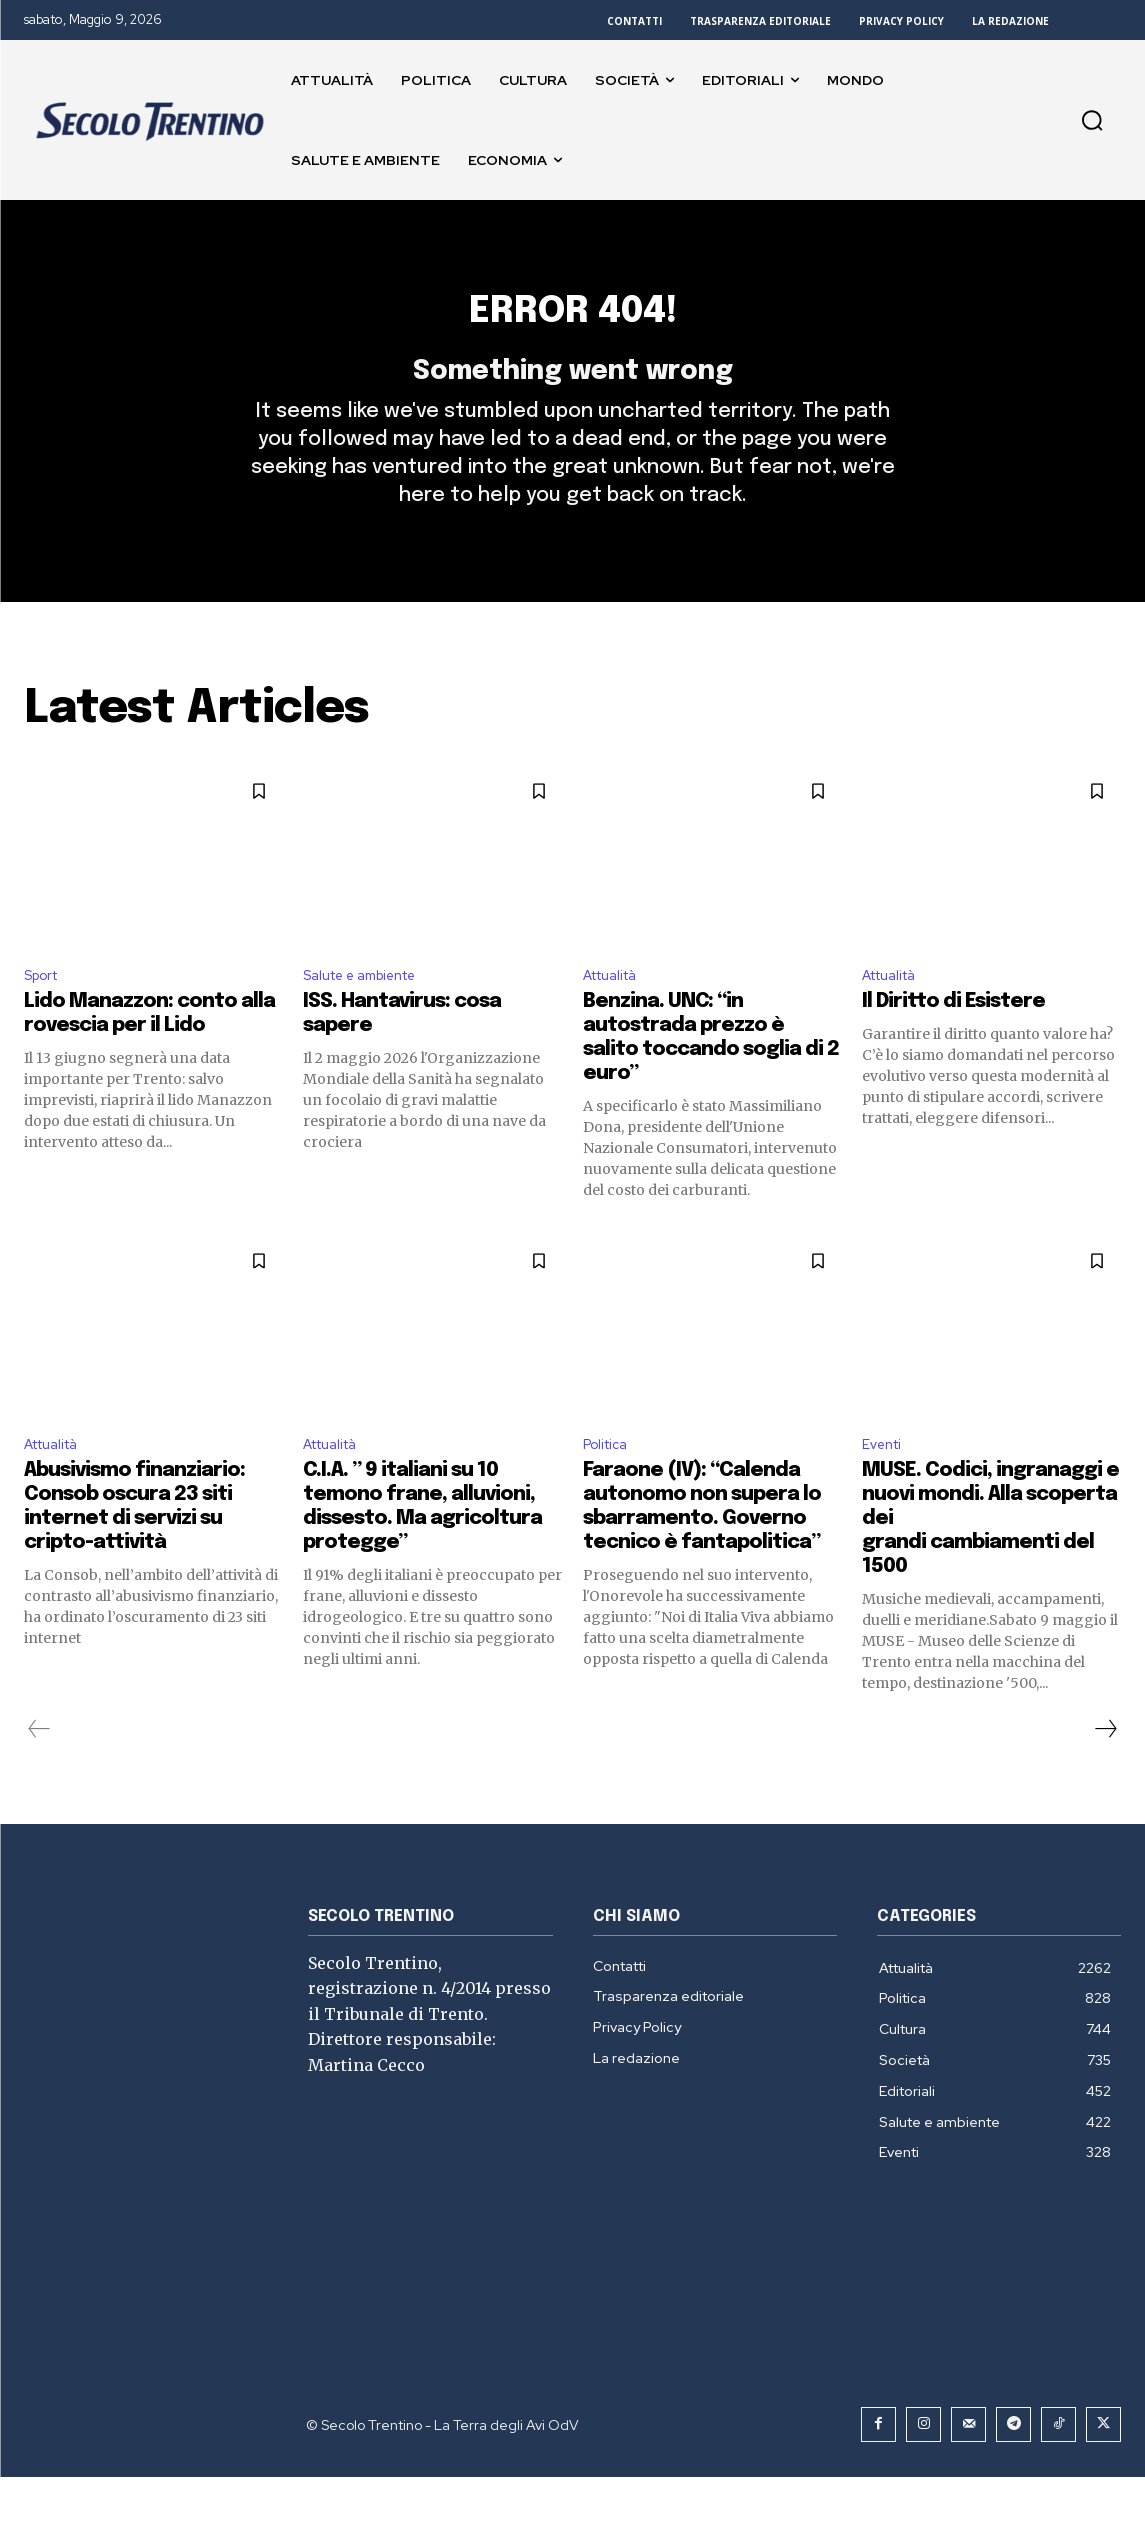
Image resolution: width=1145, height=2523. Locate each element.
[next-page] (1105, 1775)
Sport (45, 1013)
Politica (609, 1488)
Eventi (885, 1488)
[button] (1092, 120)
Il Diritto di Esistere (953, 1042)
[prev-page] (39, 1775)
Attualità (616, 1013)
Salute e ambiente (371, 1013)
